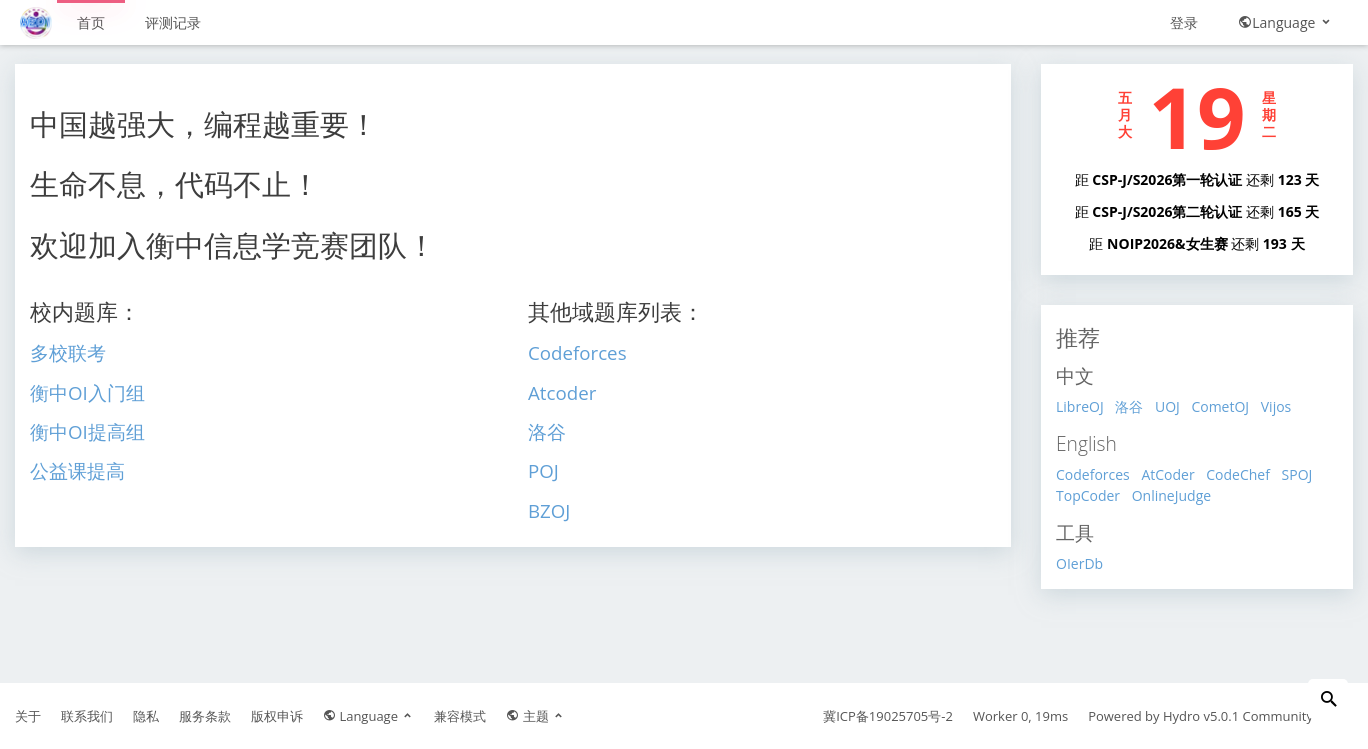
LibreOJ (1080, 406)
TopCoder (1088, 495)
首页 (91, 22)
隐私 (146, 716)
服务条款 (205, 716)
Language (1285, 22)
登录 (1184, 22)
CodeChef (1238, 474)
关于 (28, 716)
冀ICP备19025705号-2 (888, 716)
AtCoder (1167, 474)
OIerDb (1079, 563)
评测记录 (173, 22)
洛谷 (1129, 406)
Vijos (1276, 406)
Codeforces (1093, 474)
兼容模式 (460, 716)
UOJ (1167, 406)
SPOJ (1297, 474)
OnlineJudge (1171, 495)
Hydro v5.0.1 (1201, 716)
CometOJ (1220, 406)
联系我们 (87, 716)
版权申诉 (277, 716)
